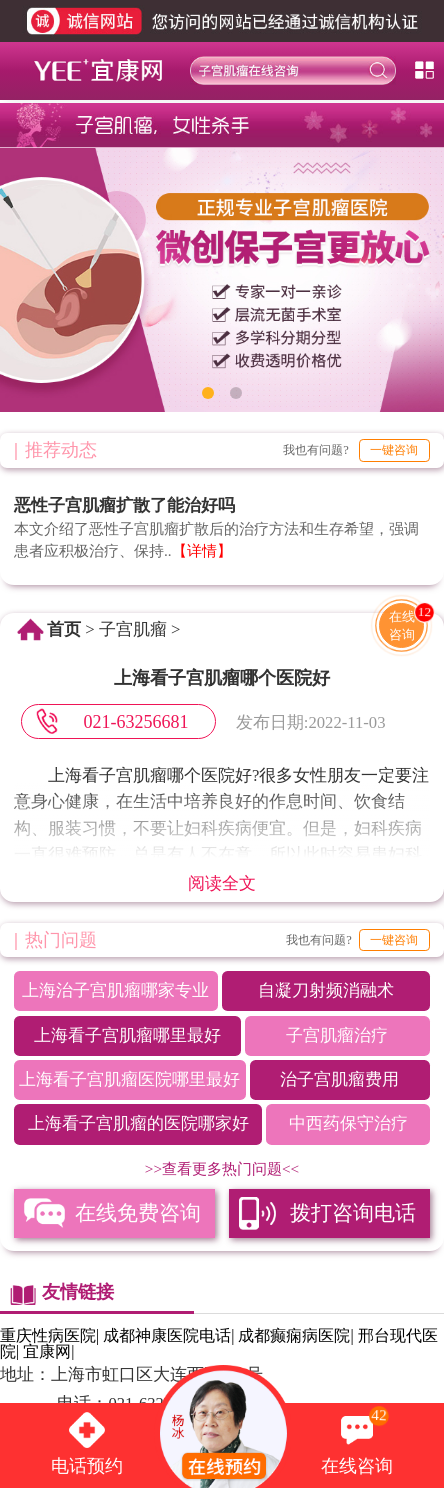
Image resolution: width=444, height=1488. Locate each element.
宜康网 (47, 1351)
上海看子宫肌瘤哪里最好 (127, 1035)
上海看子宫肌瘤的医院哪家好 (138, 1123)
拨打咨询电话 (353, 1213)
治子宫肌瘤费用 (339, 1079)
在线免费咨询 (138, 1213)
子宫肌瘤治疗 (337, 1035)
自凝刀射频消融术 (326, 990)
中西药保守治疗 (348, 1123)
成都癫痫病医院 (294, 1335)
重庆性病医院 (48, 1335)
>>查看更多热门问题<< (222, 1168)
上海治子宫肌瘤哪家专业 (115, 990)
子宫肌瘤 (133, 629)
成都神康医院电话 (167, 1335)
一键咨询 (394, 450)
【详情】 (202, 550)
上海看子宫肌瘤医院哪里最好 (129, 1079)
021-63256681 (135, 722)
